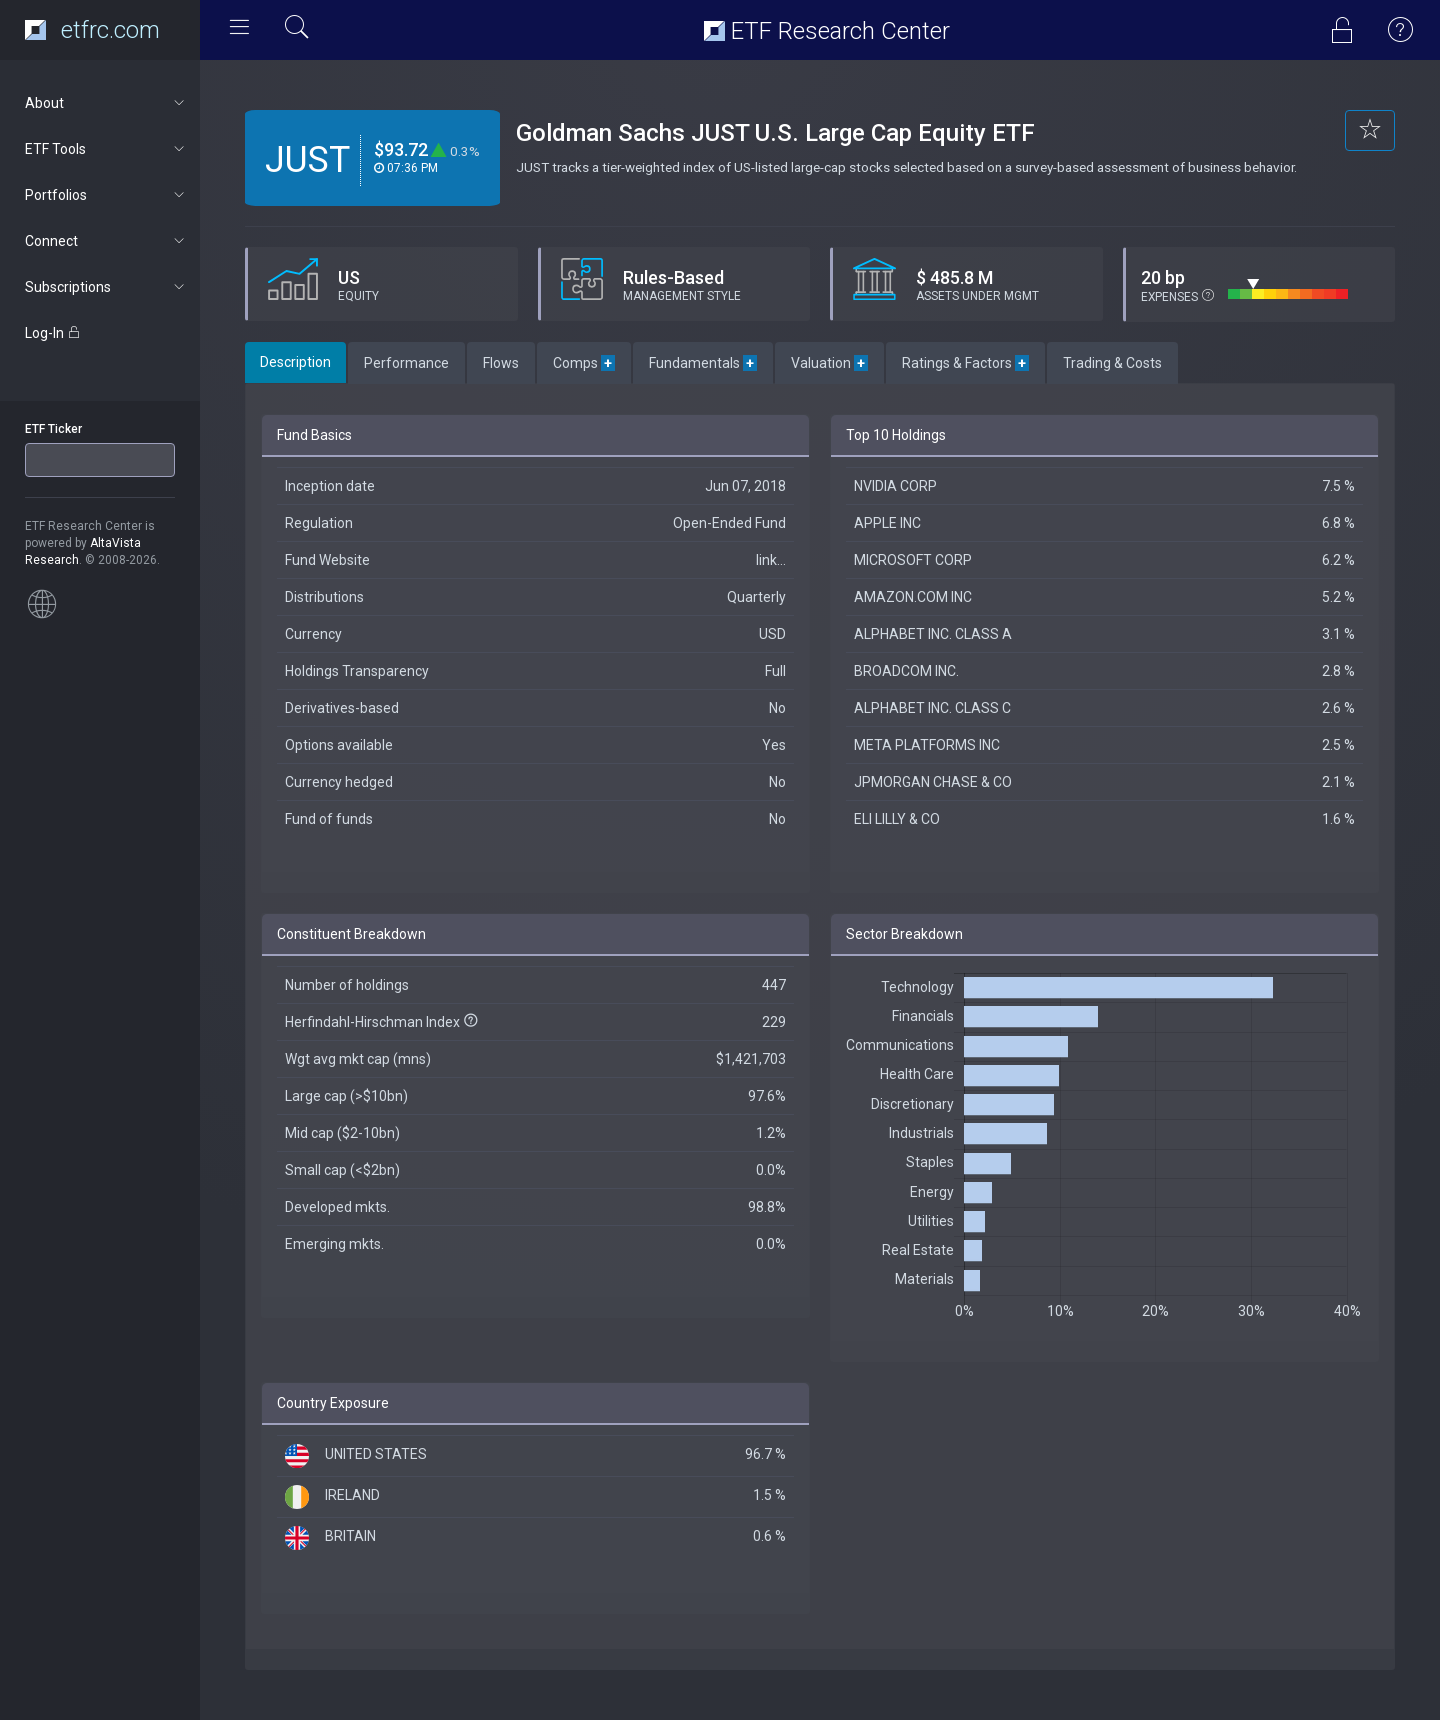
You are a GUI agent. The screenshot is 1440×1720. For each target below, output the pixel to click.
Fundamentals (703, 363)
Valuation (829, 363)
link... (771, 560)
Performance (406, 363)
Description (295, 362)
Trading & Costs (1112, 363)
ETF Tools (106, 149)
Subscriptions (106, 287)
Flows (501, 363)
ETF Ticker (53, 429)
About (106, 103)
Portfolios (106, 195)
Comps (584, 363)
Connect (106, 241)
